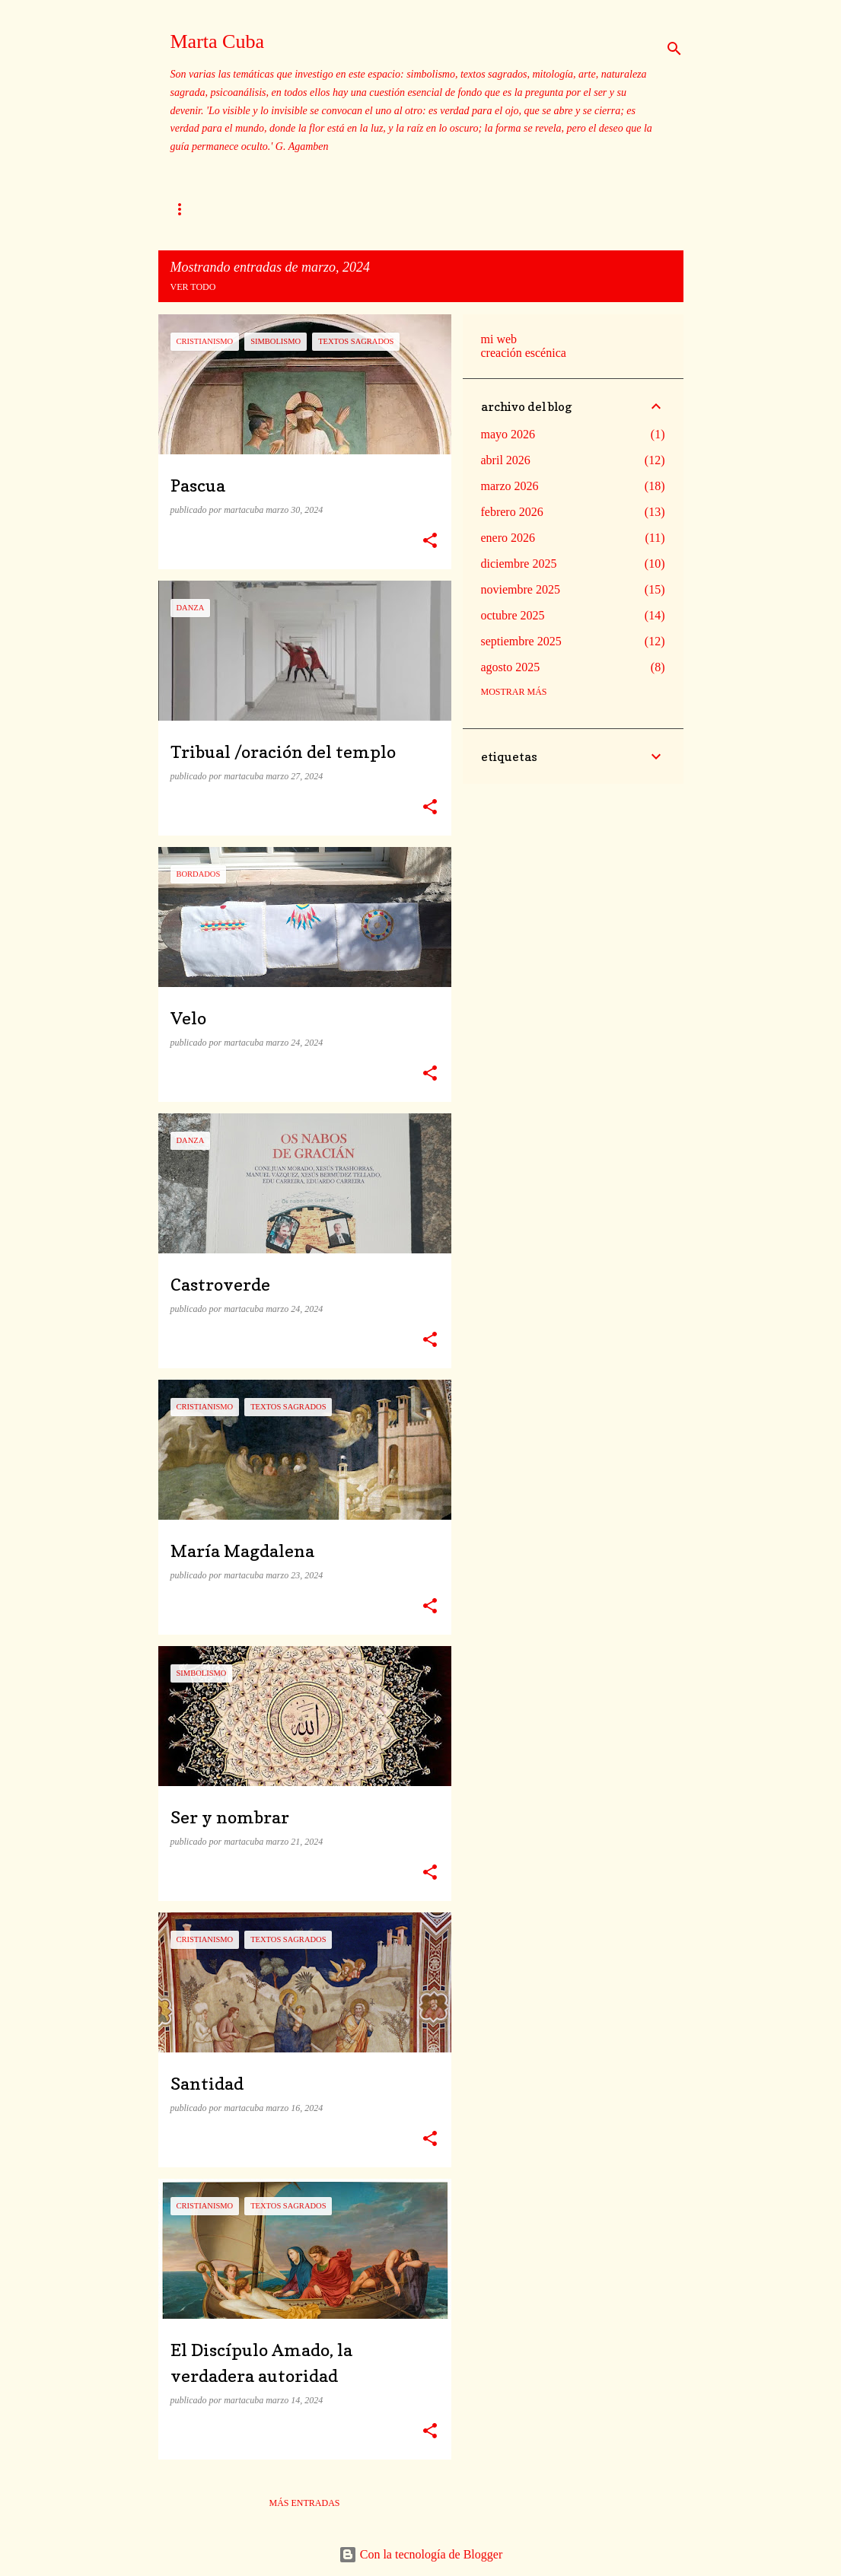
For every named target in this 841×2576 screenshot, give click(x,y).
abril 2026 (505, 460)
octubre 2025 (513, 615)
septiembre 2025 (521, 641)
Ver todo (193, 287)
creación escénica (523, 352)
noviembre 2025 (520, 589)
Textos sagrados (468, 209)
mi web (499, 339)
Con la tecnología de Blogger (421, 2554)
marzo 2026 (510, 485)
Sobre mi (191, 209)
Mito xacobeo (356, 209)
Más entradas (304, 2503)
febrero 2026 (512, 511)
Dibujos (562, 209)
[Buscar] (674, 48)
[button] (430, 541)
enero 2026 (508, 537)
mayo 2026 (508, 434)
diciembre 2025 (519, 563)
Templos (267, 209)
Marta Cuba (217, 41)
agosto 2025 (510, 667)
